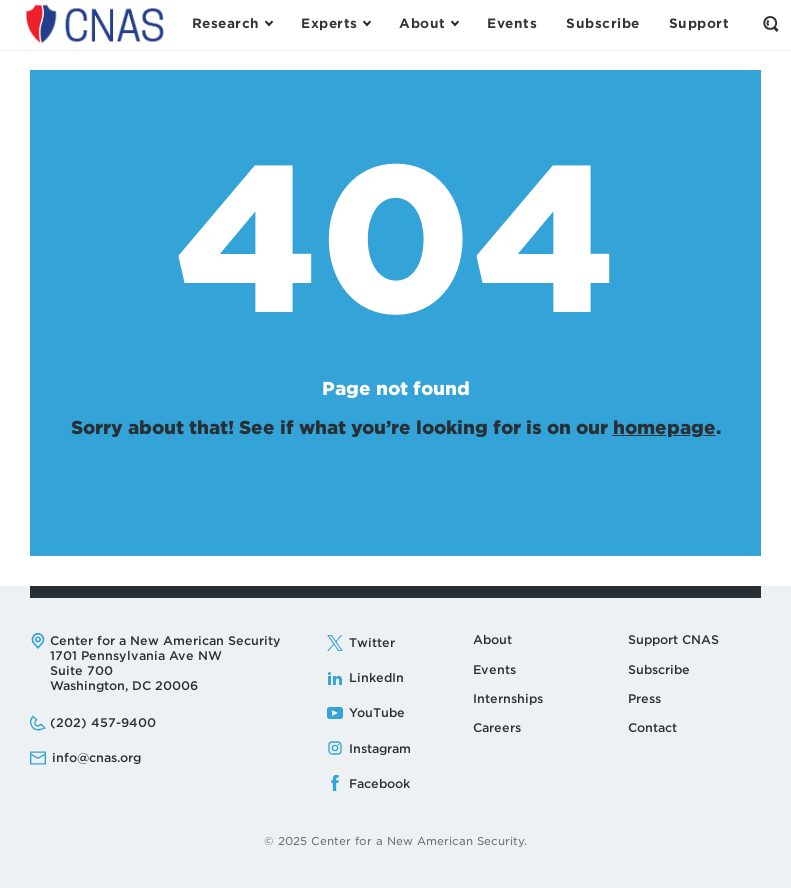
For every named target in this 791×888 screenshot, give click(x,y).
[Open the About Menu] (428, 24)
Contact (652, 727)
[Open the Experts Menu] (335, 24)
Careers (497, 727)
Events (494, 669)
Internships (508, 698)
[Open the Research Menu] (232, 24)
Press (644, 698)
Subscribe (659, 669)
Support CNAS (673, 639)
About (492, 639)
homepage (664, 427)
